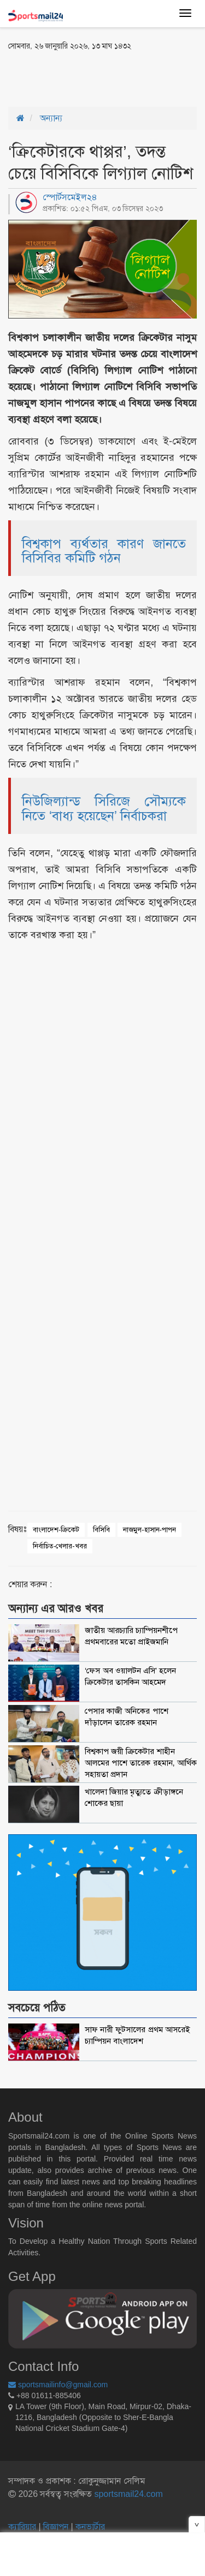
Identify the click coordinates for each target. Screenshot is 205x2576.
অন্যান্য (51, 118)
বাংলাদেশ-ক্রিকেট (56, 1530)
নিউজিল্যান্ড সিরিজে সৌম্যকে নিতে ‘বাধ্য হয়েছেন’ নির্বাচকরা (104, 808)
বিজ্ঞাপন (55, 2526)
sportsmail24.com (127, 2494)
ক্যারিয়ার (23, 2526)
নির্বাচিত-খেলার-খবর (60, 1546)
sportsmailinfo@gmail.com (58, 2384)
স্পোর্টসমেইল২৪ (70, 197)
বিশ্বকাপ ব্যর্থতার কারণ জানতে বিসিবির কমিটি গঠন (104, 550)
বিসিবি (101, 1530)
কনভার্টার (90, 2526)
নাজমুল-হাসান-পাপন (149, 1530)
